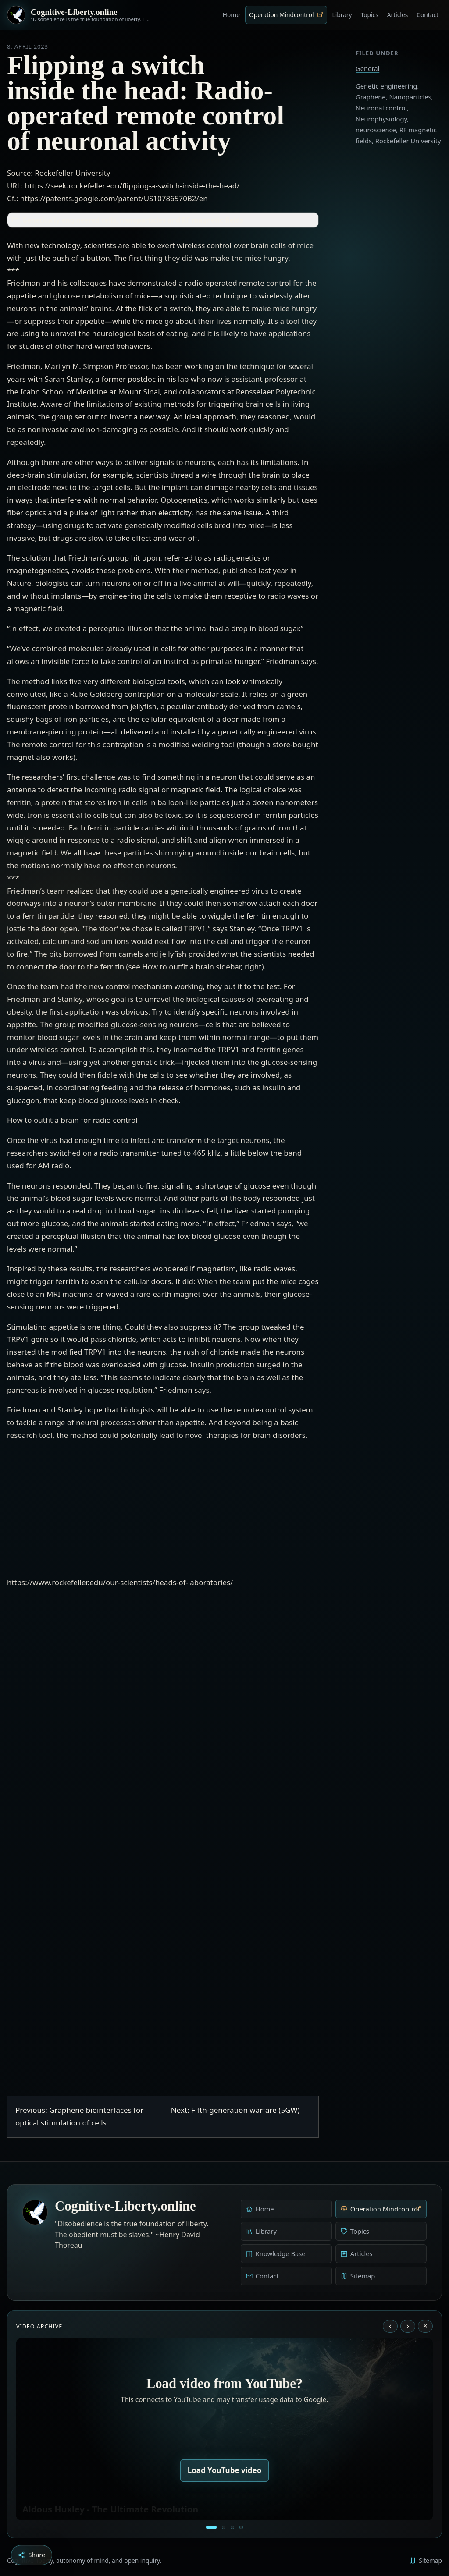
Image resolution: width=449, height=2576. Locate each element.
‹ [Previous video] (390, 2325)
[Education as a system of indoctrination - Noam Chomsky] (223, 2527)
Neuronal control (381, 107)
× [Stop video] (425, 2325)
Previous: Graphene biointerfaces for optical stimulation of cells (79, 2116)
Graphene (371, 96)
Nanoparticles (410, 96)
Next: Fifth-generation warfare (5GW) (235, 2110)
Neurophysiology (381, 118)
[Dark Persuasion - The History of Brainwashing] (241, 2527)
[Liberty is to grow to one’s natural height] (232, 2527)
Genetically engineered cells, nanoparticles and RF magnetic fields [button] (127, 220)
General (367, 68)
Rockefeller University (408, 140)
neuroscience (376, 129)
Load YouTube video (225, 2470)
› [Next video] (407, 2325)
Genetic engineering (386, 86)
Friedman (23, 283)
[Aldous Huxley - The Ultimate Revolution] (211, 2527)
